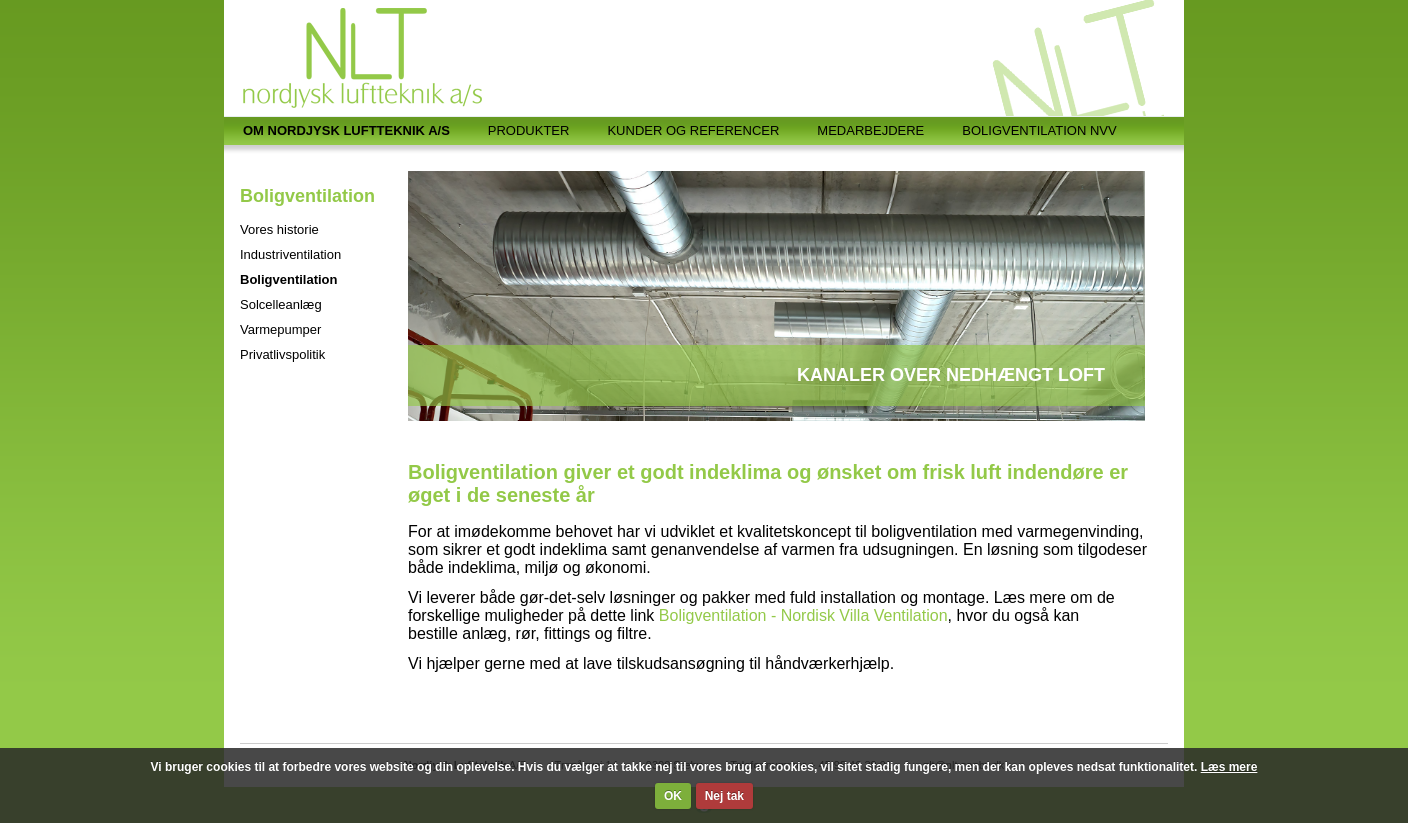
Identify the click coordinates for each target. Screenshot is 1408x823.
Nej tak (724, 796)
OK (673, 796)
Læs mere (1229, 767)
